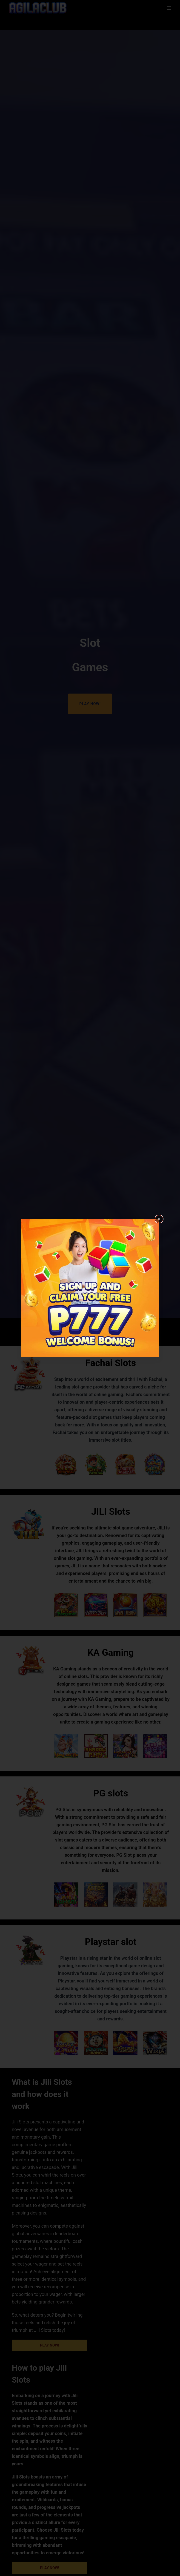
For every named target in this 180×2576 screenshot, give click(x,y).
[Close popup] (159, 1219)
